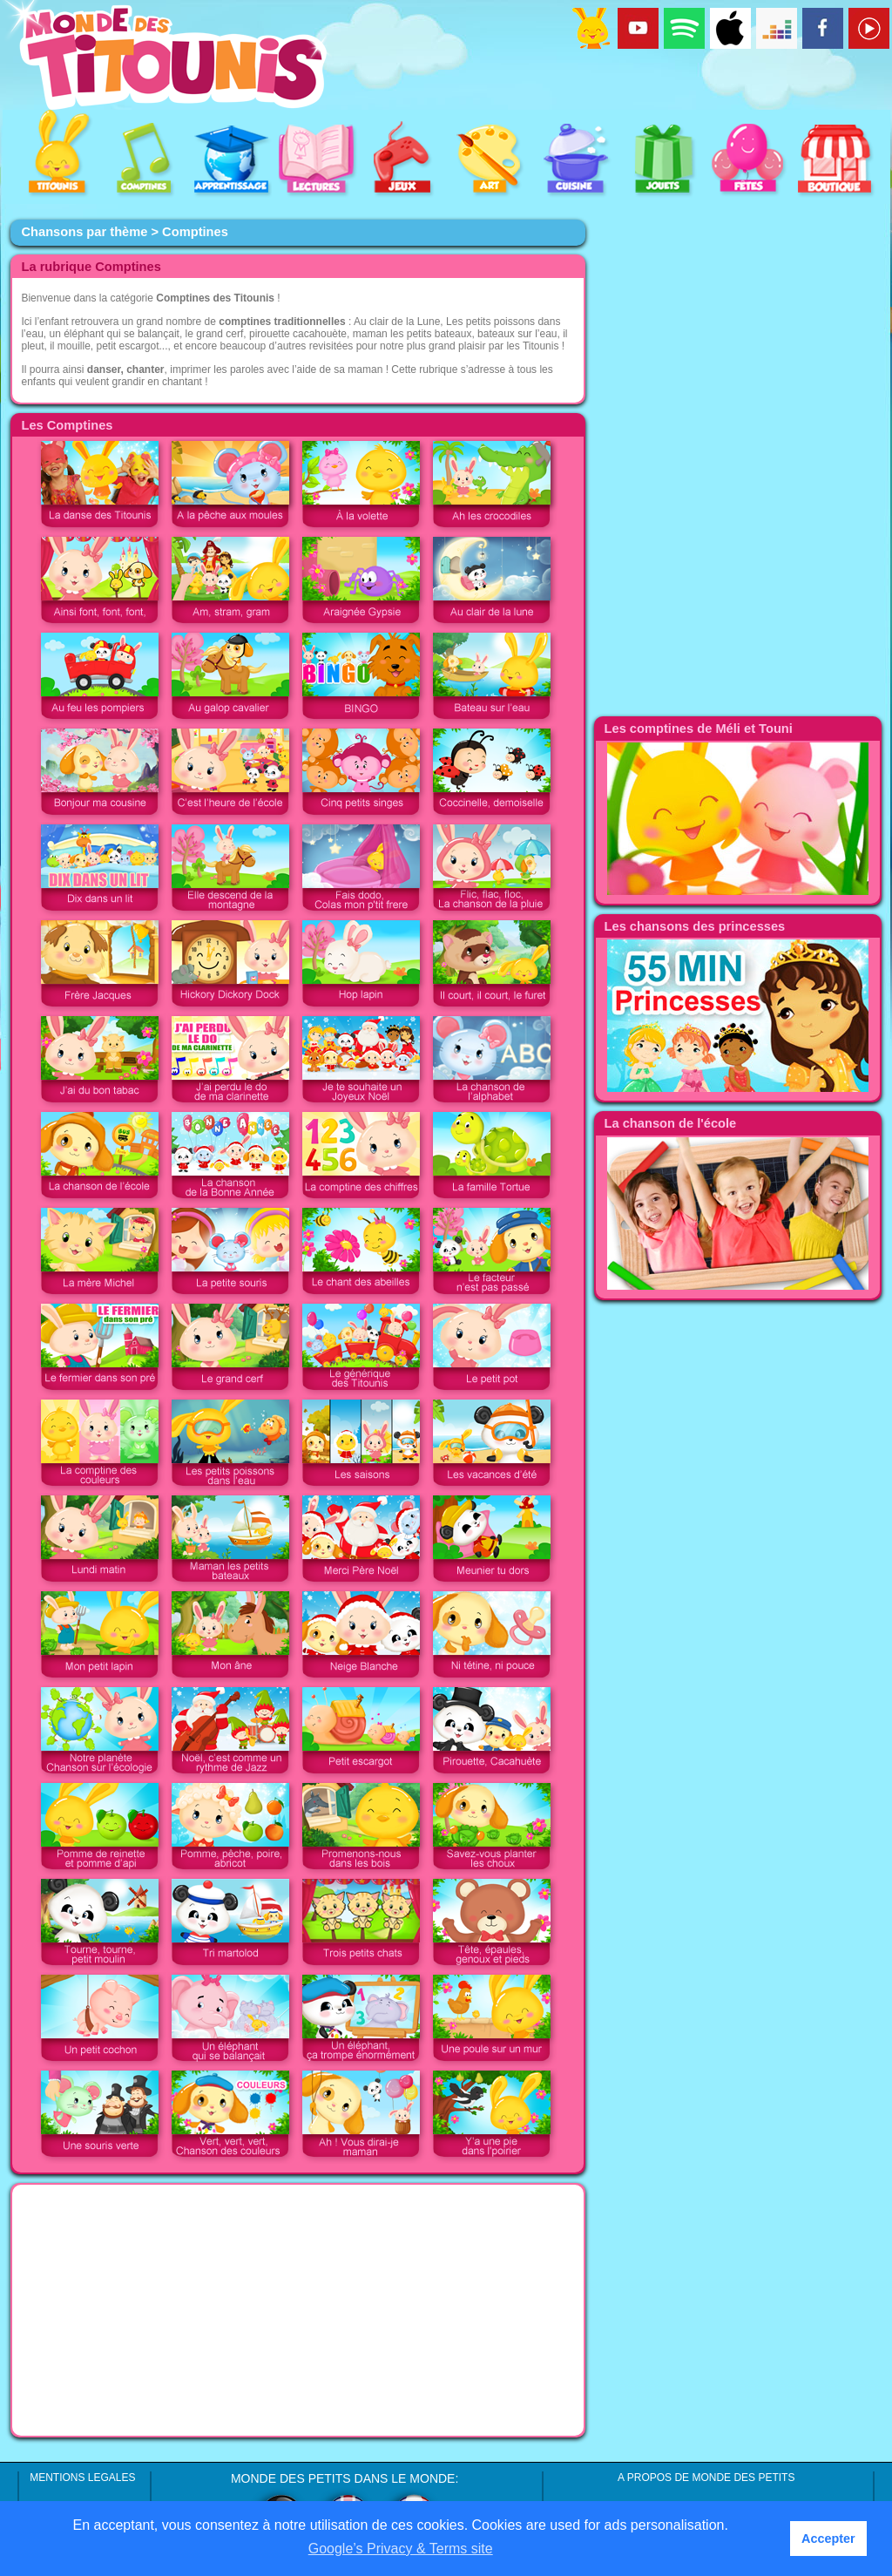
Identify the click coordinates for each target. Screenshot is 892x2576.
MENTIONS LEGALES (82, 2477)
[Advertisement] (298, 2310)
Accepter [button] (828, 2538)
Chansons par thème (84, 232)
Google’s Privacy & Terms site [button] (400, 2548)
